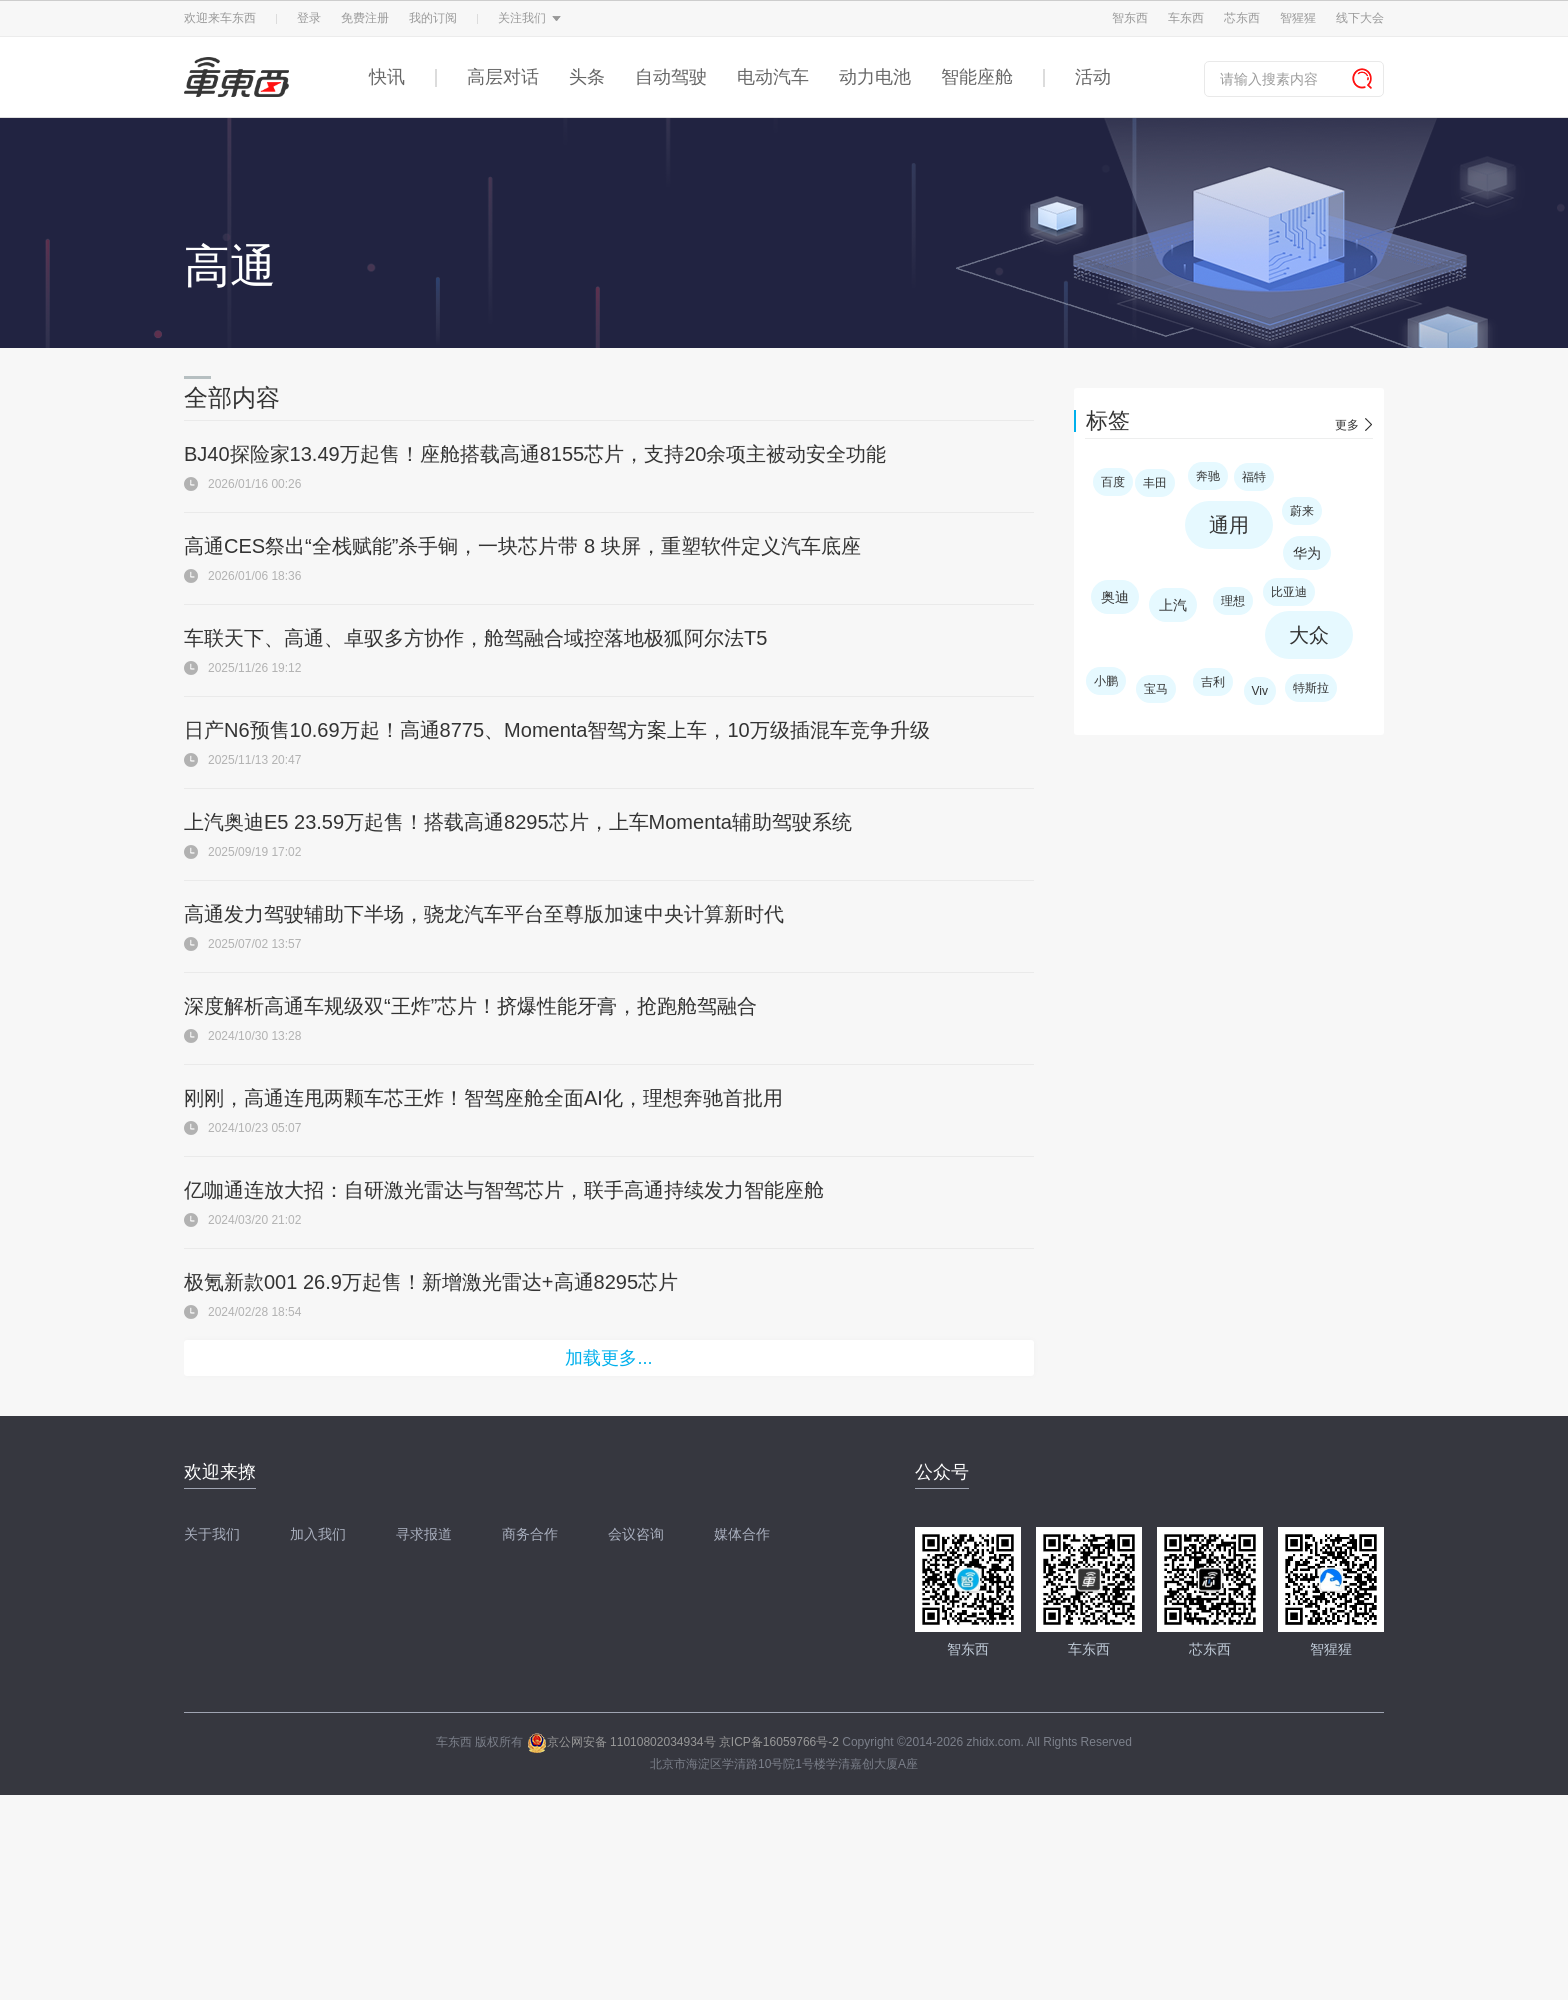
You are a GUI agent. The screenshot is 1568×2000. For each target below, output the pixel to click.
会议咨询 (636, 1534)
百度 (1113, 482)
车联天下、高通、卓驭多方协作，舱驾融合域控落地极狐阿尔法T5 (475, 638)
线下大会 (1360, 18)
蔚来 (1302, 511)
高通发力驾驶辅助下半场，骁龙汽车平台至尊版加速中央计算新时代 (484, 914)
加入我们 (318, 1534)
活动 (1093, 77)
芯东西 (1242, 18)
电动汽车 (773, 77)
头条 (587, 77)
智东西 (1130, 18)
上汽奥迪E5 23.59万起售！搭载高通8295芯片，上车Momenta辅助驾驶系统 (518, 822)
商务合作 (530, 1534)
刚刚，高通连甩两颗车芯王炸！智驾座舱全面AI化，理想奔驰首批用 (483, 1098)
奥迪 (1115, 597)
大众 (1309, 635)
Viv (1260, 691)
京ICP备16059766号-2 (779, 1742)
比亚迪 (1289, 592)
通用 (1229, 525)
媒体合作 (742, 1534)
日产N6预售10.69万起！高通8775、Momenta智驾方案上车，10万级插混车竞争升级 (557, 730)
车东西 (1186, 18)
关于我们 (212, 1534)
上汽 (1173, 605)
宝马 (1156, 689)
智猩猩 (1298, 18)
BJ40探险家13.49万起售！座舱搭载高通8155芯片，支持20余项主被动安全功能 (535, 454)
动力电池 (875, 77)
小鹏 (1106, 681)
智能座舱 (977, 77)
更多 (1347, 425)
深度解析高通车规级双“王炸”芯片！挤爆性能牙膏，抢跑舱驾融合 (470, 1006)
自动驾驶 (671, 77)
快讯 (387, 77)
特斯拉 (1311, 688)
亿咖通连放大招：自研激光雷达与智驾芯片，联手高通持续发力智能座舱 (504, 1190)
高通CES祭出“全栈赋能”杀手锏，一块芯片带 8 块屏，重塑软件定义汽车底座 (522, 546)
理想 (1233, 601)
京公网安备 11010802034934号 (621, 1742)
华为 (1307, 553)
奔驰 (1208, 476)
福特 (1254, 477)
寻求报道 (424, 1534)
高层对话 (503, 77)
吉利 (1213, 682)
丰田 (1155, 483)
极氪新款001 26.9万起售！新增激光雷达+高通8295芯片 (431, 1282)
